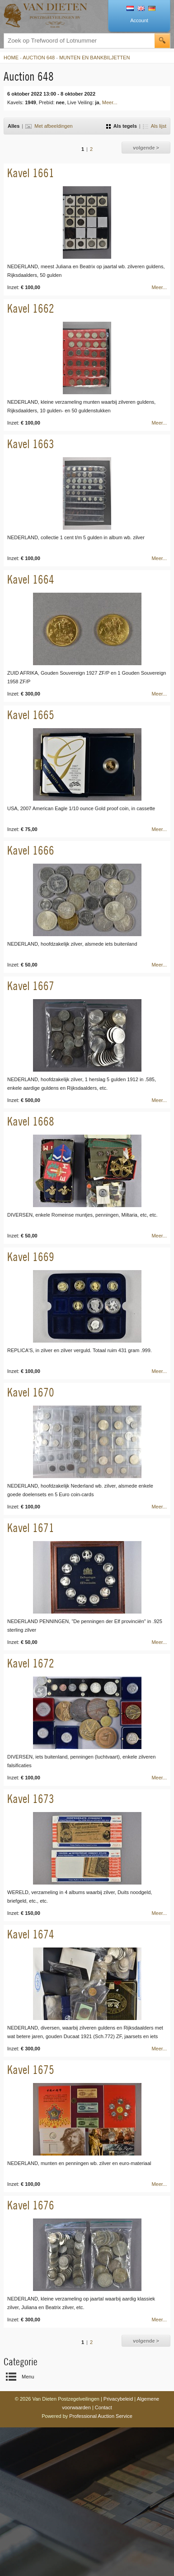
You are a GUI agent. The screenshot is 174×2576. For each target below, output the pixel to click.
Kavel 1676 (30, 2205)
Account (139, 20)
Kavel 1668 (30, 1121)
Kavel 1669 (30, 1257)
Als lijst (154, 126)
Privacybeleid (118, 2399)
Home (11, 57)
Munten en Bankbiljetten (94, 57)
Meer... (110, 102)
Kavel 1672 (30, 1663)
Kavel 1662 (30, 308)
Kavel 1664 (30, 579)
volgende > (146, 147)
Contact (103, 2407)
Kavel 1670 (30, 1392)
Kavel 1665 (30, 715)
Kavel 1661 (30, 173)
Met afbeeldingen (48, 126)
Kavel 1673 (30, 1799)
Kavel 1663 (30, 444)
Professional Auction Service (100, 2416)
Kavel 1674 (30, 1934)
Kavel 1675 (30, 2070)
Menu (28, 2376)
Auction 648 (39, 57)
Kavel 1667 (30, 986)
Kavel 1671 (30, 1528)
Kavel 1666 (30, 850)
